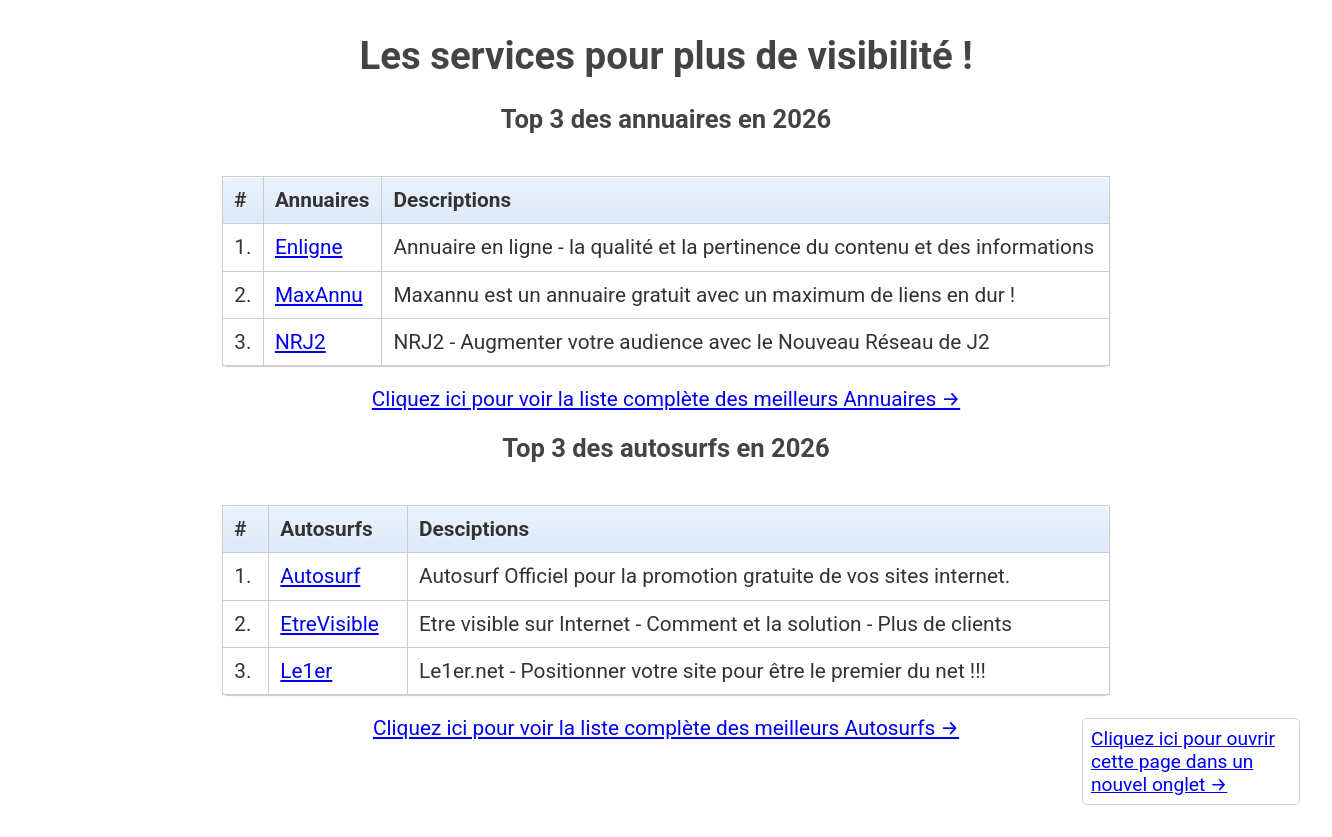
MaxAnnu (319, 287)
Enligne (309, 240)
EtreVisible (329, 616)
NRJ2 (300, 334)
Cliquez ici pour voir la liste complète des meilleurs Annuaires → (666, 391)
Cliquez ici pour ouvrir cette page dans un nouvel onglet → (1183, 761)
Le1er (306, 663)
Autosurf (320, 569)
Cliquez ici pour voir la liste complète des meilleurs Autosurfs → (666, 720)
